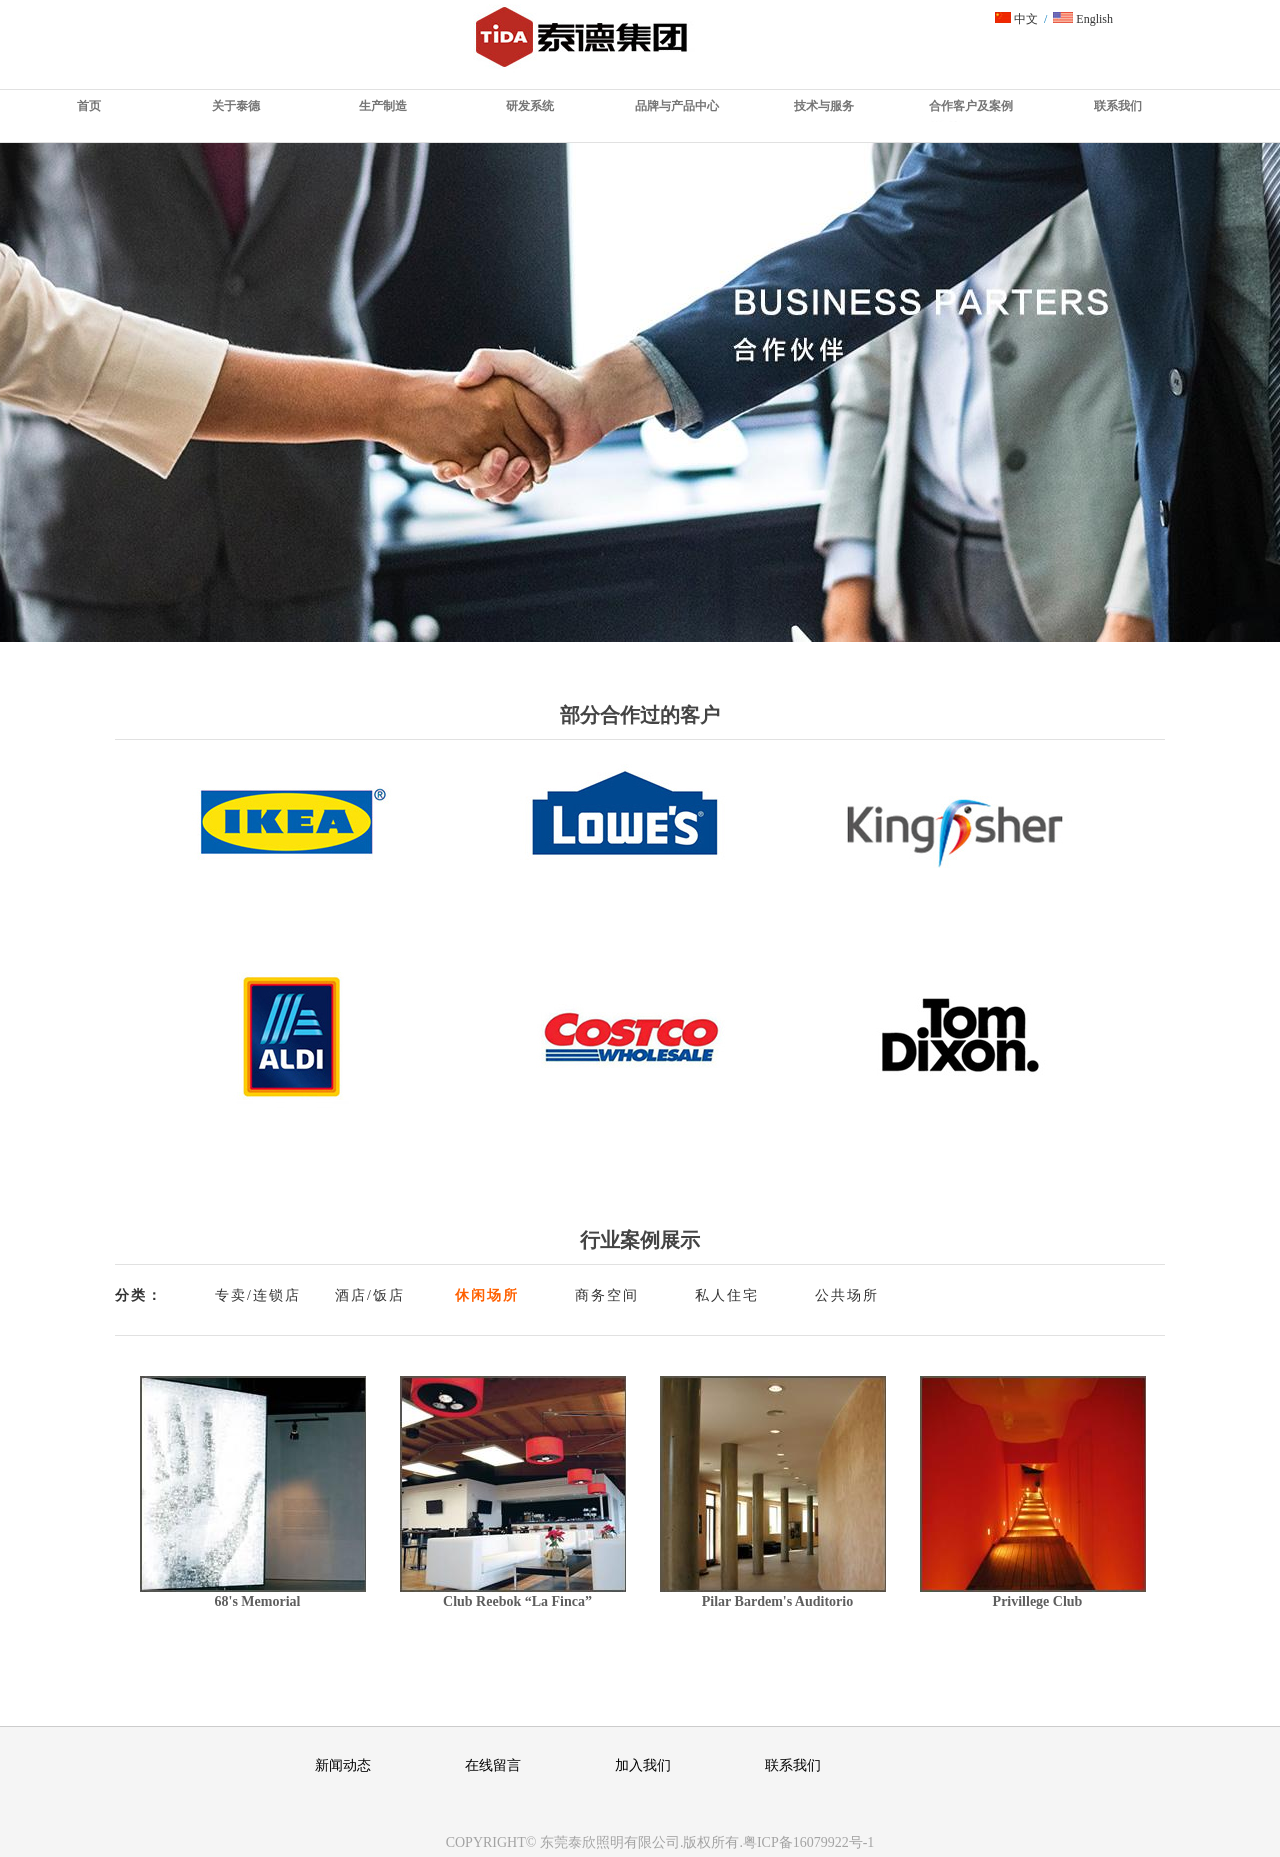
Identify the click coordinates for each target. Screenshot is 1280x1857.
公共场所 (847, 1295)
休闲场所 (487, 1295)
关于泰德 (236, 106)
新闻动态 (343, 1765)
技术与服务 (824, 106)
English (1083, 19)
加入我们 (643, 1765)
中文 (1016, 19)
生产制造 (383, 106)
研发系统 (530, 106)
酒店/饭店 (370, 1295)
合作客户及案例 (971, 106)
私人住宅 (727, 1295)
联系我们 (1118, 106)
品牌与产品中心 (677, 106)
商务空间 (607, 1295)
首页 (89, 106)
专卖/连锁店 (258, 1295)
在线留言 (493, 1765)
